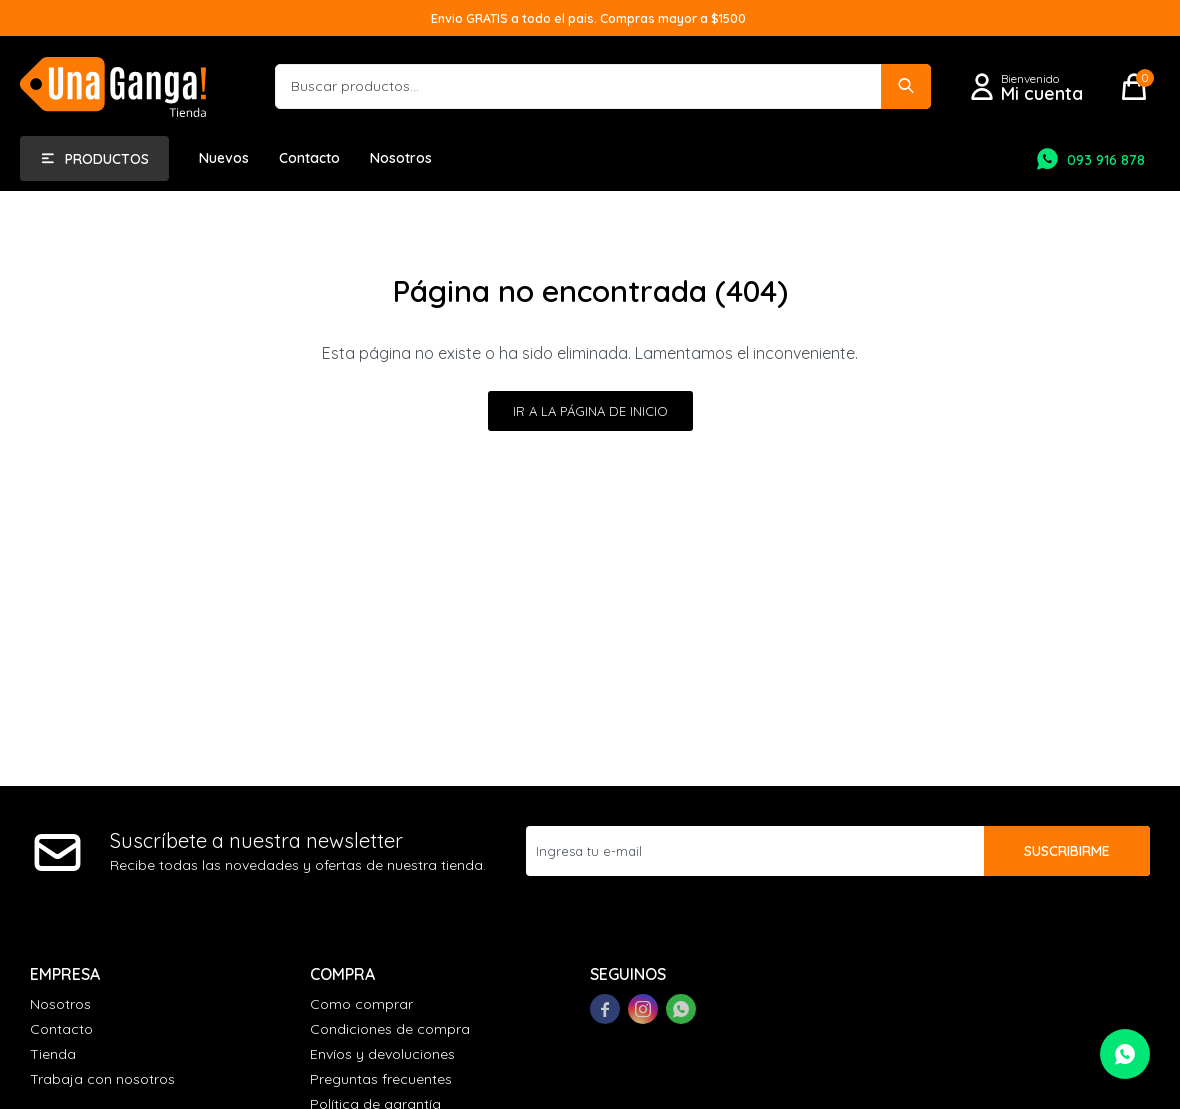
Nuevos (224, 158)
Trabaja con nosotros (102, 1079)
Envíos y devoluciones (382, 1054)
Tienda (53, 1054)
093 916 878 (1106, 160)
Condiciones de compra (390, 1029)
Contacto (309, 158)
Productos (107, 159)
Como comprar (361, 1004)
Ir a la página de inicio (590, 411)
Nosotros (401, 158)
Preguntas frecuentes (381, 1079)
